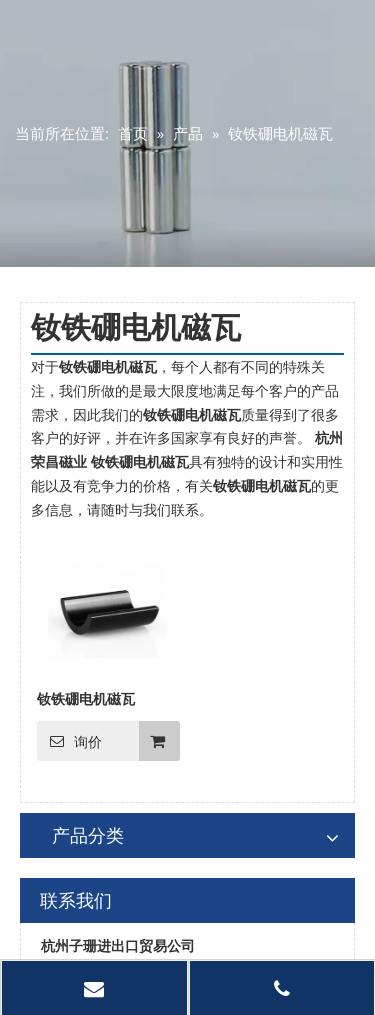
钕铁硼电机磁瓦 (86, 698)
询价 (69, 741)
